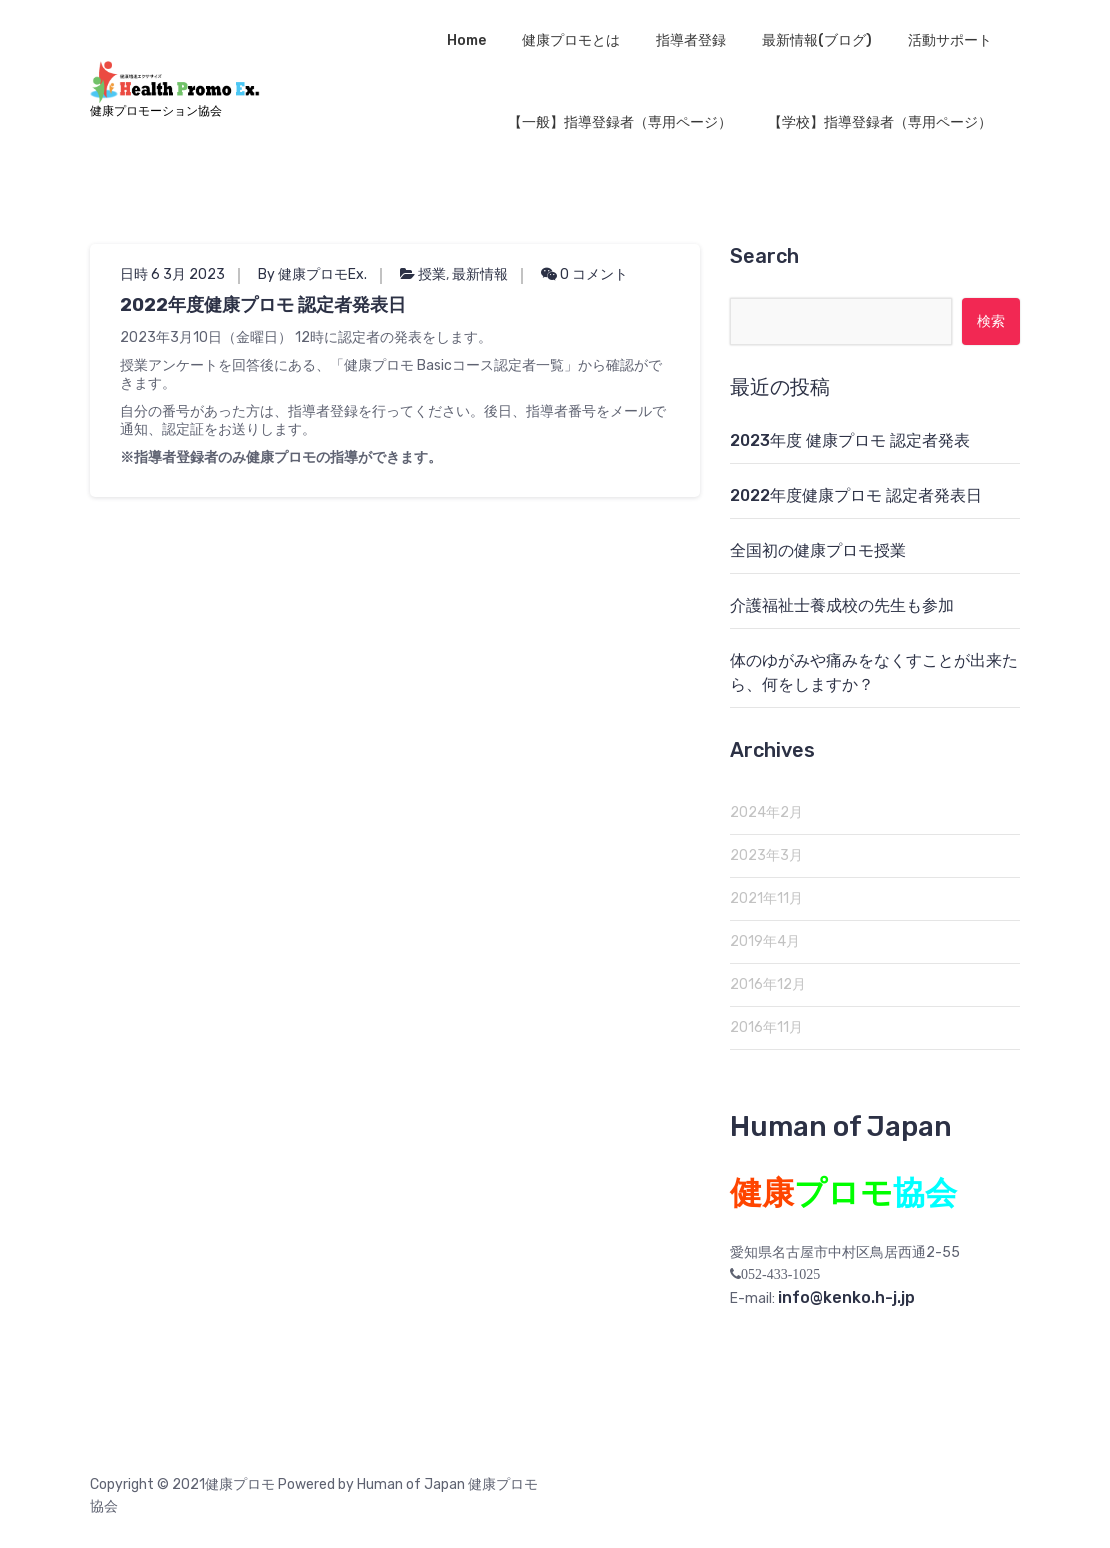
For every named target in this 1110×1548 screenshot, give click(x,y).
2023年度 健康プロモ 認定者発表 (850, 440)
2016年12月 (768, 984)
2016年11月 (766, 1027)
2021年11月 (766, 898)
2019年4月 (765, 941)
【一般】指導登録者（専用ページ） (620, 122)
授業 (432, 274)
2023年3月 (766, 855)
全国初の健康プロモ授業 (818, 550)
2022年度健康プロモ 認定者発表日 (263, 305)
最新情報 (480, 274)
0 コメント (584, 274)
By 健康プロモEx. (312, 274)
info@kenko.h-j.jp (846, 1297)
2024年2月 (766, 812)
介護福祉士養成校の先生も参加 (842, 605)
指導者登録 (691, 40)
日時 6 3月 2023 (172, 274)
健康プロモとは (571, 40)
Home (466, 40)
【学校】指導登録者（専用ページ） (880, 122)
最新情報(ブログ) (817, 40)
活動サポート (950, 40)
